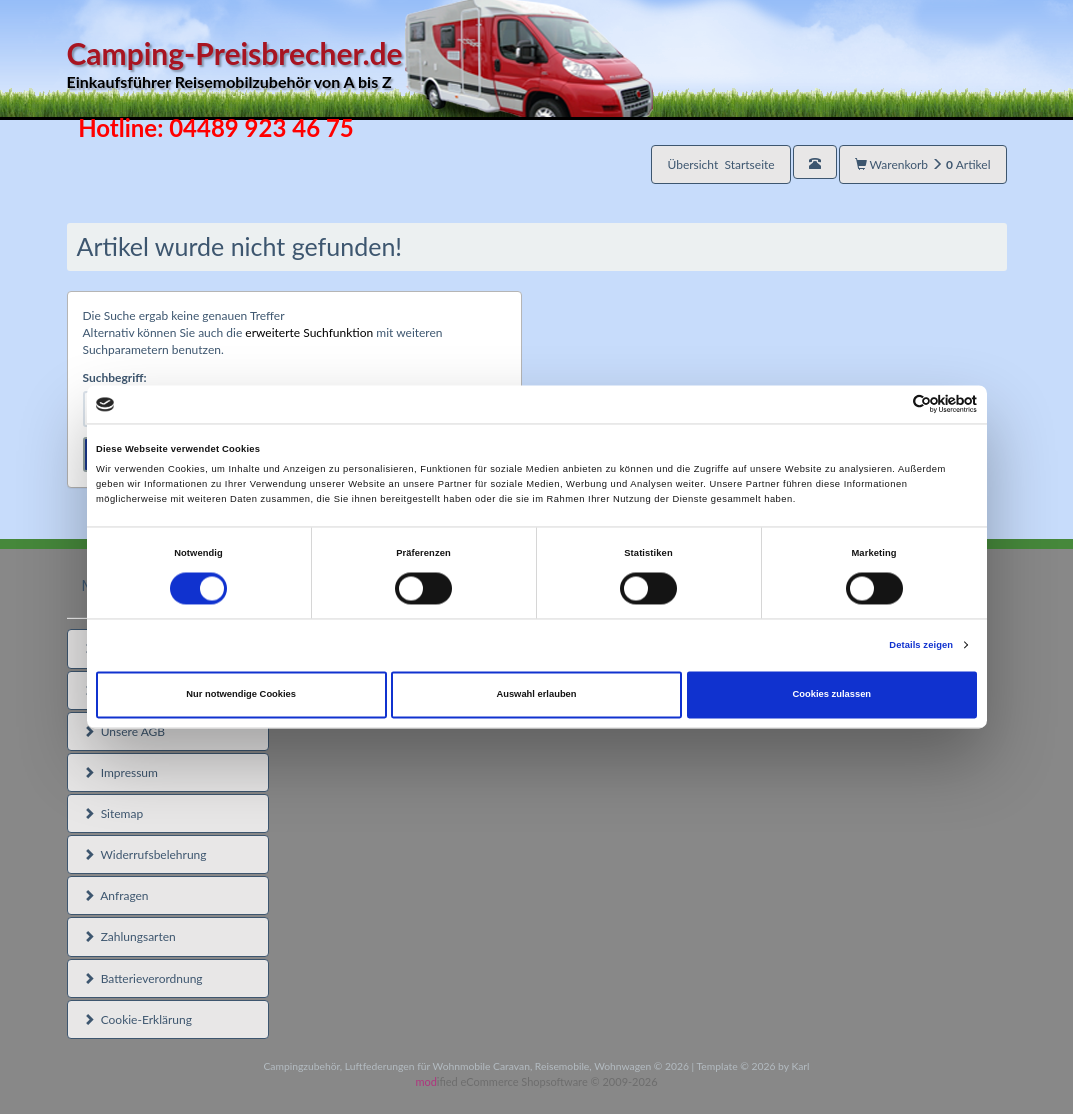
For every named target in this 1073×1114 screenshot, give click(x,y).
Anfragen (116, 895)
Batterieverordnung (143, 978)
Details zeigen (921, 645)
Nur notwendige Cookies (241, 695)
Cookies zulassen (832, 695)
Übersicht (720, 164)
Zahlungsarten (129, 936)
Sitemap (113, 813)
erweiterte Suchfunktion (309, 332)
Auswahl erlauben (536, 695)
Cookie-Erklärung (137, 1019)
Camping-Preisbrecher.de (360, 64)
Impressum (120, 772)
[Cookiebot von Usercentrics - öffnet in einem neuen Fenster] (889, 404)
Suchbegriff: (115, 377)
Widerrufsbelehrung (145, 854)
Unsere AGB (124, 731)
